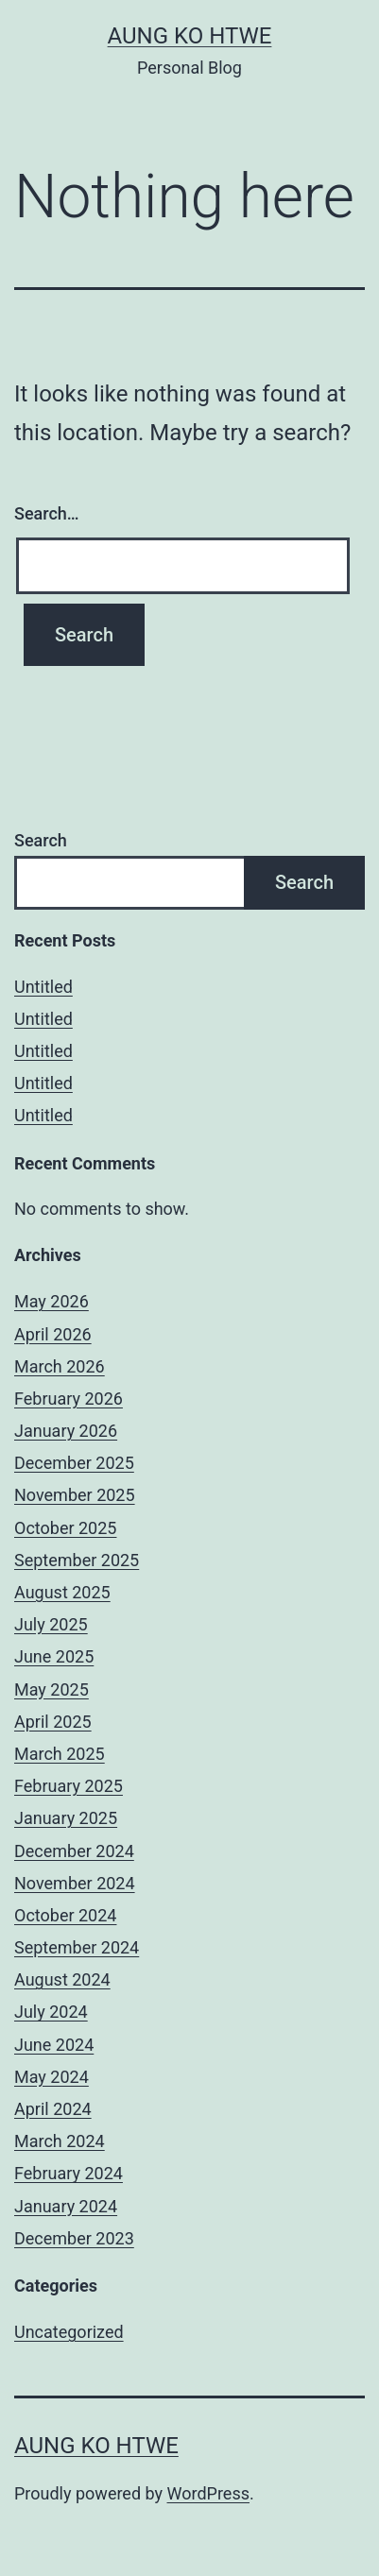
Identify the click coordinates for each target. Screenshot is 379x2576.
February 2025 (68, 1786)
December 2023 (74, 2238)
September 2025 (76, 1560)
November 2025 (74, 1495)
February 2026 (68, 1398)
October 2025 (65, 1528)
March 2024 (59, 2141)
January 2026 (65, 1431)
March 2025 (59, 1754)
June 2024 (54, 2045)
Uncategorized (69, 2332)
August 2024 (62, 1979)
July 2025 (51, 1624)
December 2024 (74, 1851)
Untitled (43, 987)
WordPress (208, 2493)
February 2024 (68, 2173)
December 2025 (74, 1463)
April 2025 (53, 1722)
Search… (46, 513)
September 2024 (76, 1947)
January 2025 (65, 1818)
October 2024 (65, 1915)
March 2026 (59, 1366)
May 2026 (51, 1301)
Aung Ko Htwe (190, 36)
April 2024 (53, 2109)
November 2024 (74, 1883)
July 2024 (51, 2012)
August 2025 (62, 1592)
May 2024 (51, 2077)
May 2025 (51, 1689)
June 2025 (54, 1656)
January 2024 (65, 2206)
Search (40, 840)
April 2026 (53, 1334)
